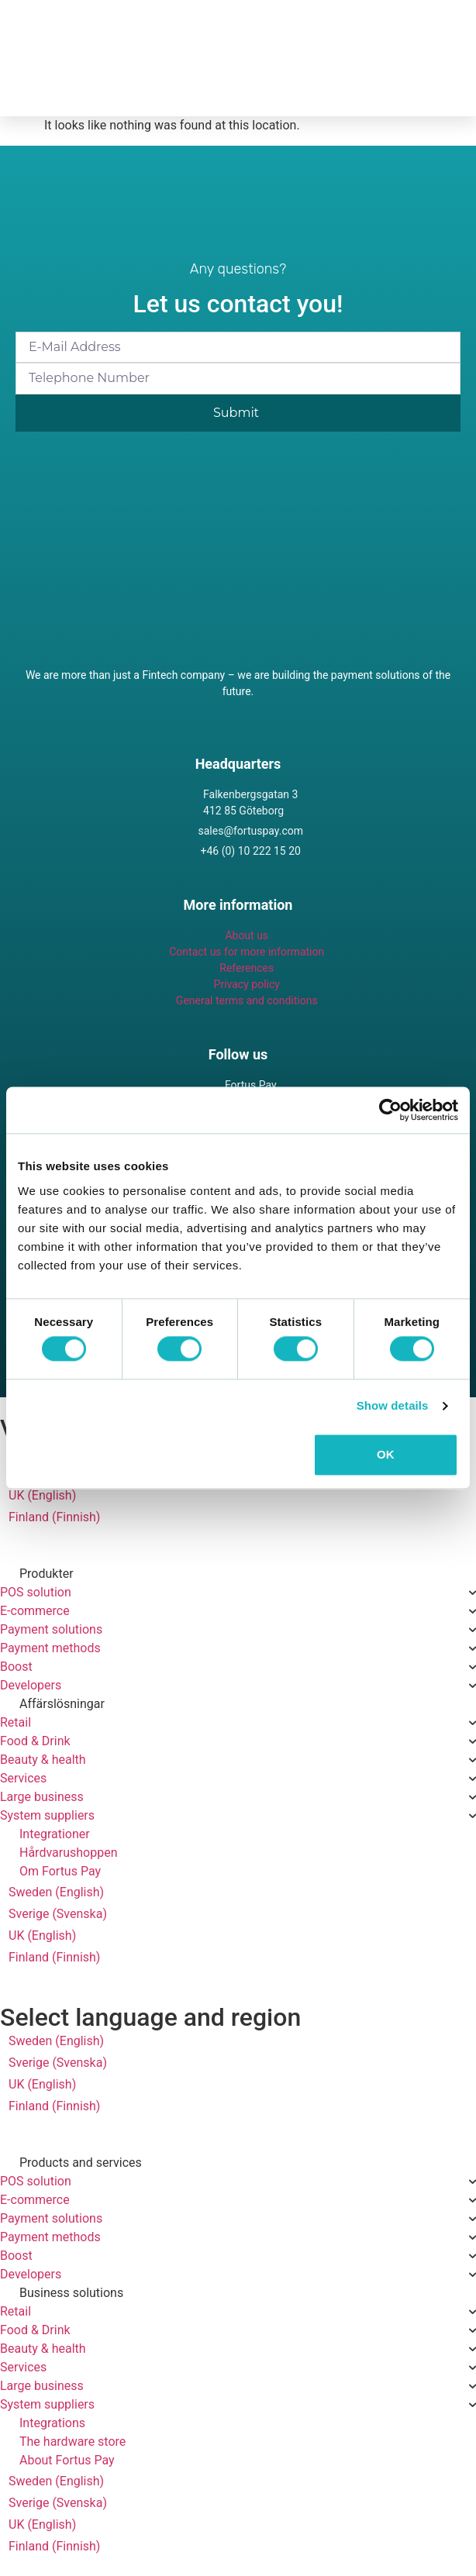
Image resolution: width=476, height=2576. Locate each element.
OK (386, 1454)
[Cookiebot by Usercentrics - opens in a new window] (390, 1109)
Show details (393, 1406)
